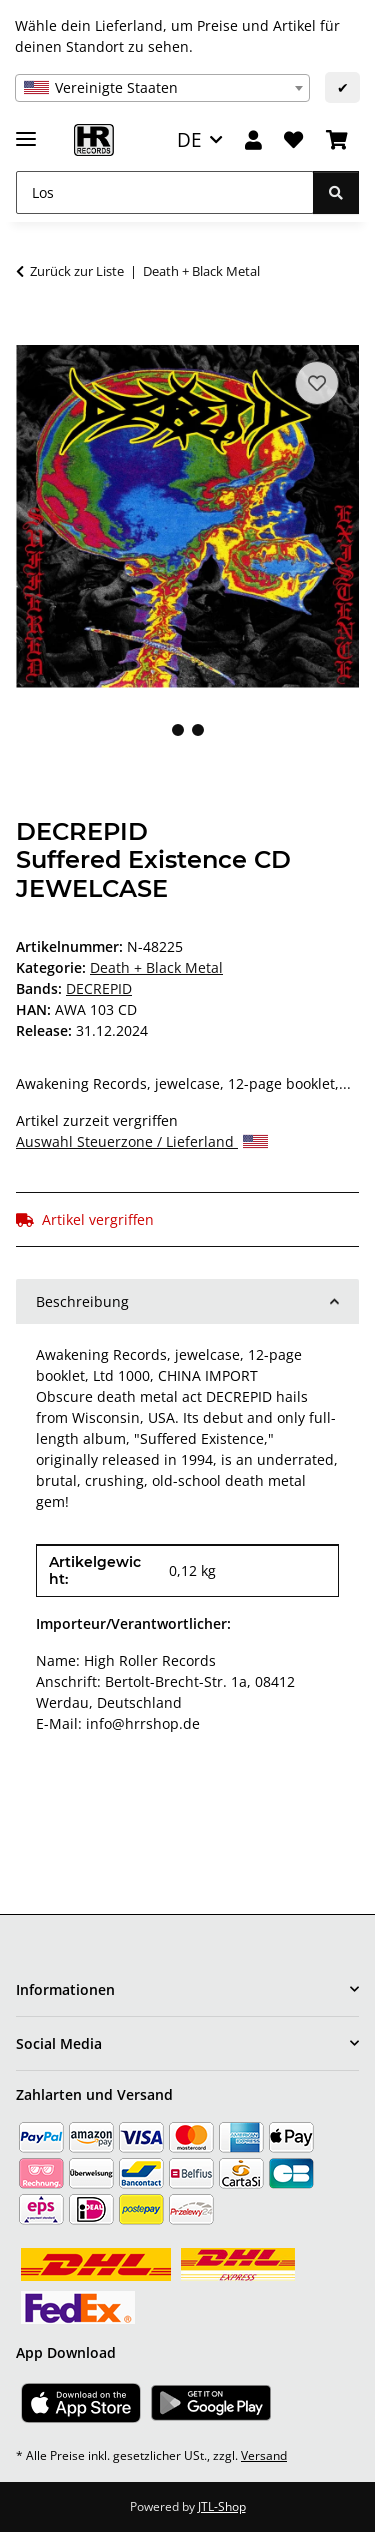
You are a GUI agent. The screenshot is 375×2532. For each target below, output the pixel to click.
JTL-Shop (222, 2506)
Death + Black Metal (156, 967)
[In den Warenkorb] (32, 334)
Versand (264, 2455)
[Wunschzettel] (293, 140)
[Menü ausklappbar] (26, 130)
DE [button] (189, 139)
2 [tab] (198, 730)
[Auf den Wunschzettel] (317, 383)
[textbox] (162, 88)
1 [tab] (178, 730)
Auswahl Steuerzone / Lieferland (142, 1141)
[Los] (165, 192)
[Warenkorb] (337, 140)
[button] (253, 140)
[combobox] (162, 88)
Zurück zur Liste (77, 271)
